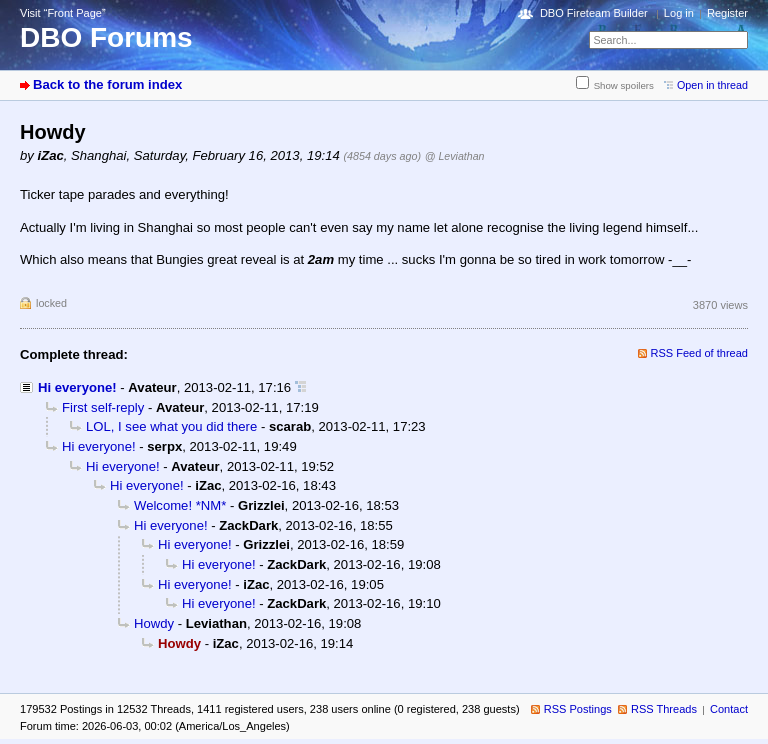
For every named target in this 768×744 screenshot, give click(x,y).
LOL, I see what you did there (171, 426)
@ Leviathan (455, 156)
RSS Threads (664, 709)
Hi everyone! (77, 387)
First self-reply (103, 407)
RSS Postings (578, 709)
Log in (679, 13)
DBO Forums (106, 37)
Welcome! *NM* (180, 505)
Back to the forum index (107, 84)
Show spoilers (624, 85)
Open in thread (712, 85)
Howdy (154, 623)
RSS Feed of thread (700, 353)
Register (727, 13)
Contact (729, 709)
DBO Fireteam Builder (594, 13)
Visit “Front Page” (63, 13)
